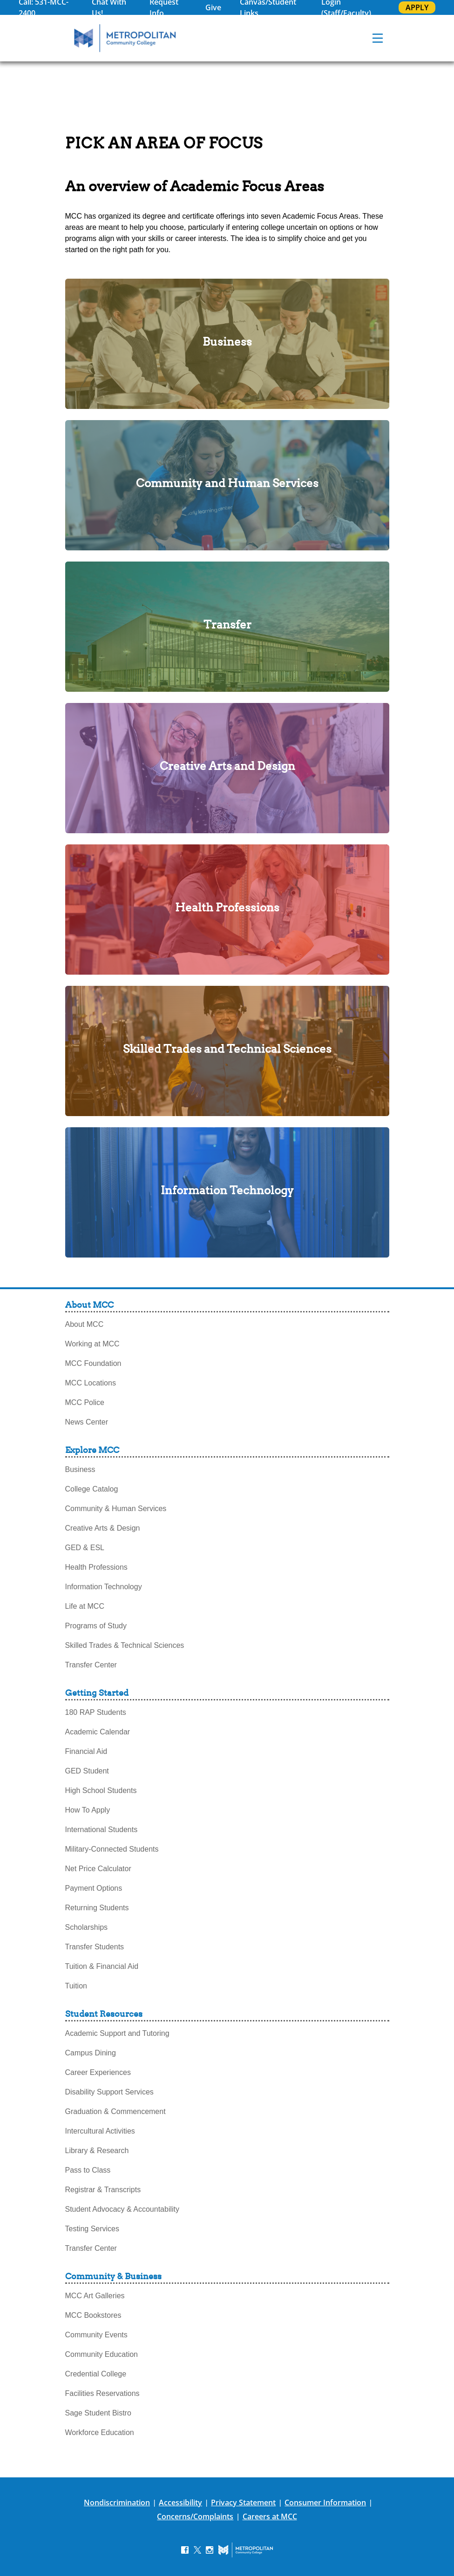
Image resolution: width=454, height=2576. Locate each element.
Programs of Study (96, 1626)
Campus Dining (90, 2053)
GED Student (87, 1771)
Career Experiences (98, 2072)
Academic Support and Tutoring (117, 2033)
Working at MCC (92, 1344)
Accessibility (180, 2502)
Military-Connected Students (112, 1849)
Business (80, 1469)
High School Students (101, 1790)
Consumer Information (325, 2502)
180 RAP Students (95, 1712)
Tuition (76, 1986)
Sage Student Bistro (98, 2413)
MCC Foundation (93, 1363)
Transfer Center (91, 1665)
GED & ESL (84, 1548)
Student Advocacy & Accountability (122, 2209)
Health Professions (96, 1567)
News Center (86, 1422)
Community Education (101, 2354)
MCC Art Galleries (95, 2296)
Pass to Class (88, 2170)
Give (213, 7)
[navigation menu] (377, 38)
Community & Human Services (116, 1508)
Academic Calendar (97, 1732)
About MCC (84, 1324)
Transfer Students (94, 1947)
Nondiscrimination (117, 2502)
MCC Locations (90, 1383)
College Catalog (91, 1489)
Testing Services (92, 2229)
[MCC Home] (125, 38)
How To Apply (87, 1810)
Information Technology (103, 1587)
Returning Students (97, 1908)
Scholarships (86, 1927)
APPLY (417, 7)
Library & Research (97, 2150)
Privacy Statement (243, 2502)
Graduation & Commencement (115, 2111)
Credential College (96, 2374)
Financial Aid (86, 1751)
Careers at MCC (270, 2516)
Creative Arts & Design (102, 1528)
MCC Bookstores (93, 2315)
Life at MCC (84, 1606)
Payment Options (93, 1888)
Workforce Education (99, 2432)
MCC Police (84, 1402)
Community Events (96, 2335)
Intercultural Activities (100, 2131)
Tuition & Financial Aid (102, 1966)
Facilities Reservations (102, 2393)
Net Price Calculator (98, 1869)
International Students (101, 1829)
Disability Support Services (109, 2092)
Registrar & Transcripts (103, 2190)
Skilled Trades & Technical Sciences (124, 1645)
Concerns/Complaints (195, 2516)
